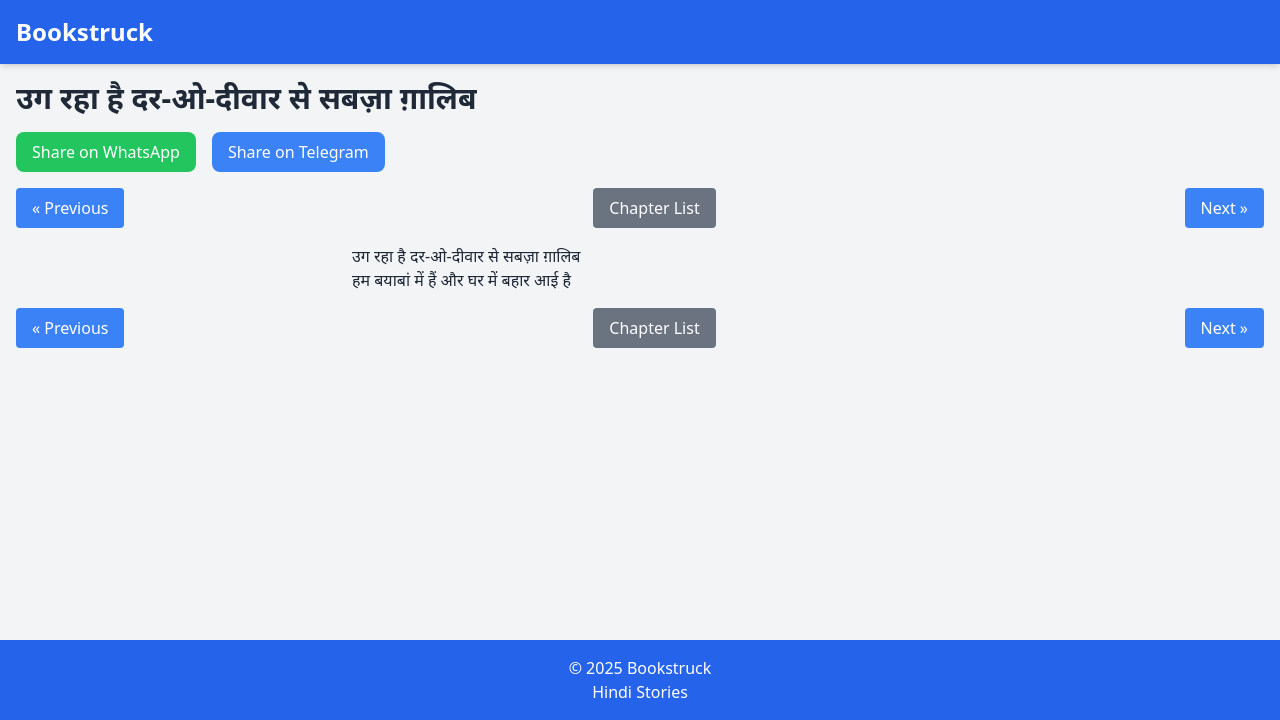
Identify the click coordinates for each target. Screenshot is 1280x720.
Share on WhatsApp (106, 152)
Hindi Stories (640, 692)
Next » (1224, 208)
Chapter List (654, 208)
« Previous (70, 208)
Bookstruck (84, 32)
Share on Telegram (298, 152)
